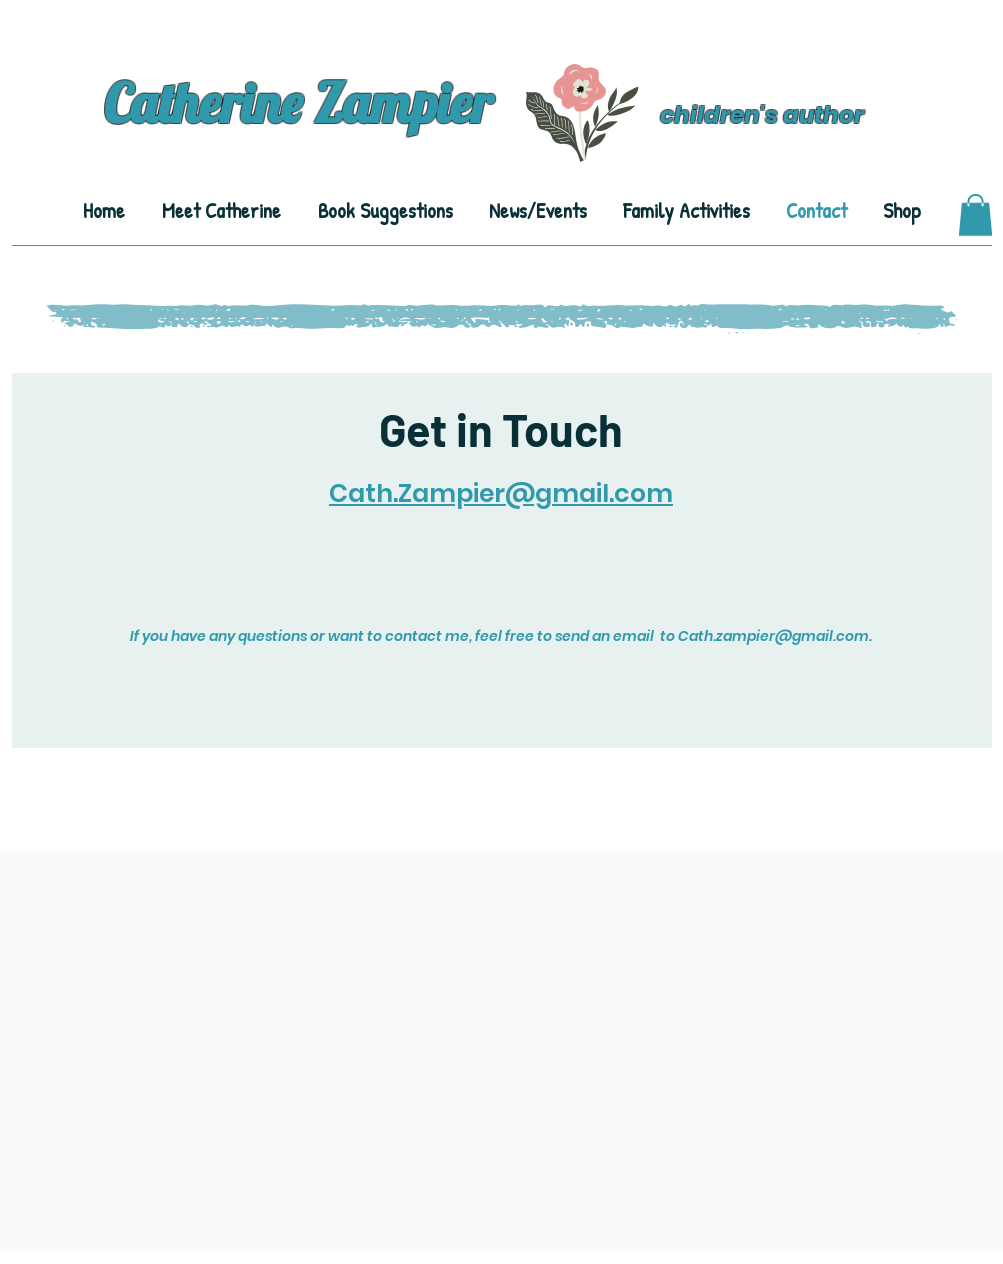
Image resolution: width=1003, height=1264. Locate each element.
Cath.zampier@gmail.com (773, 636)
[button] (975, 215)
